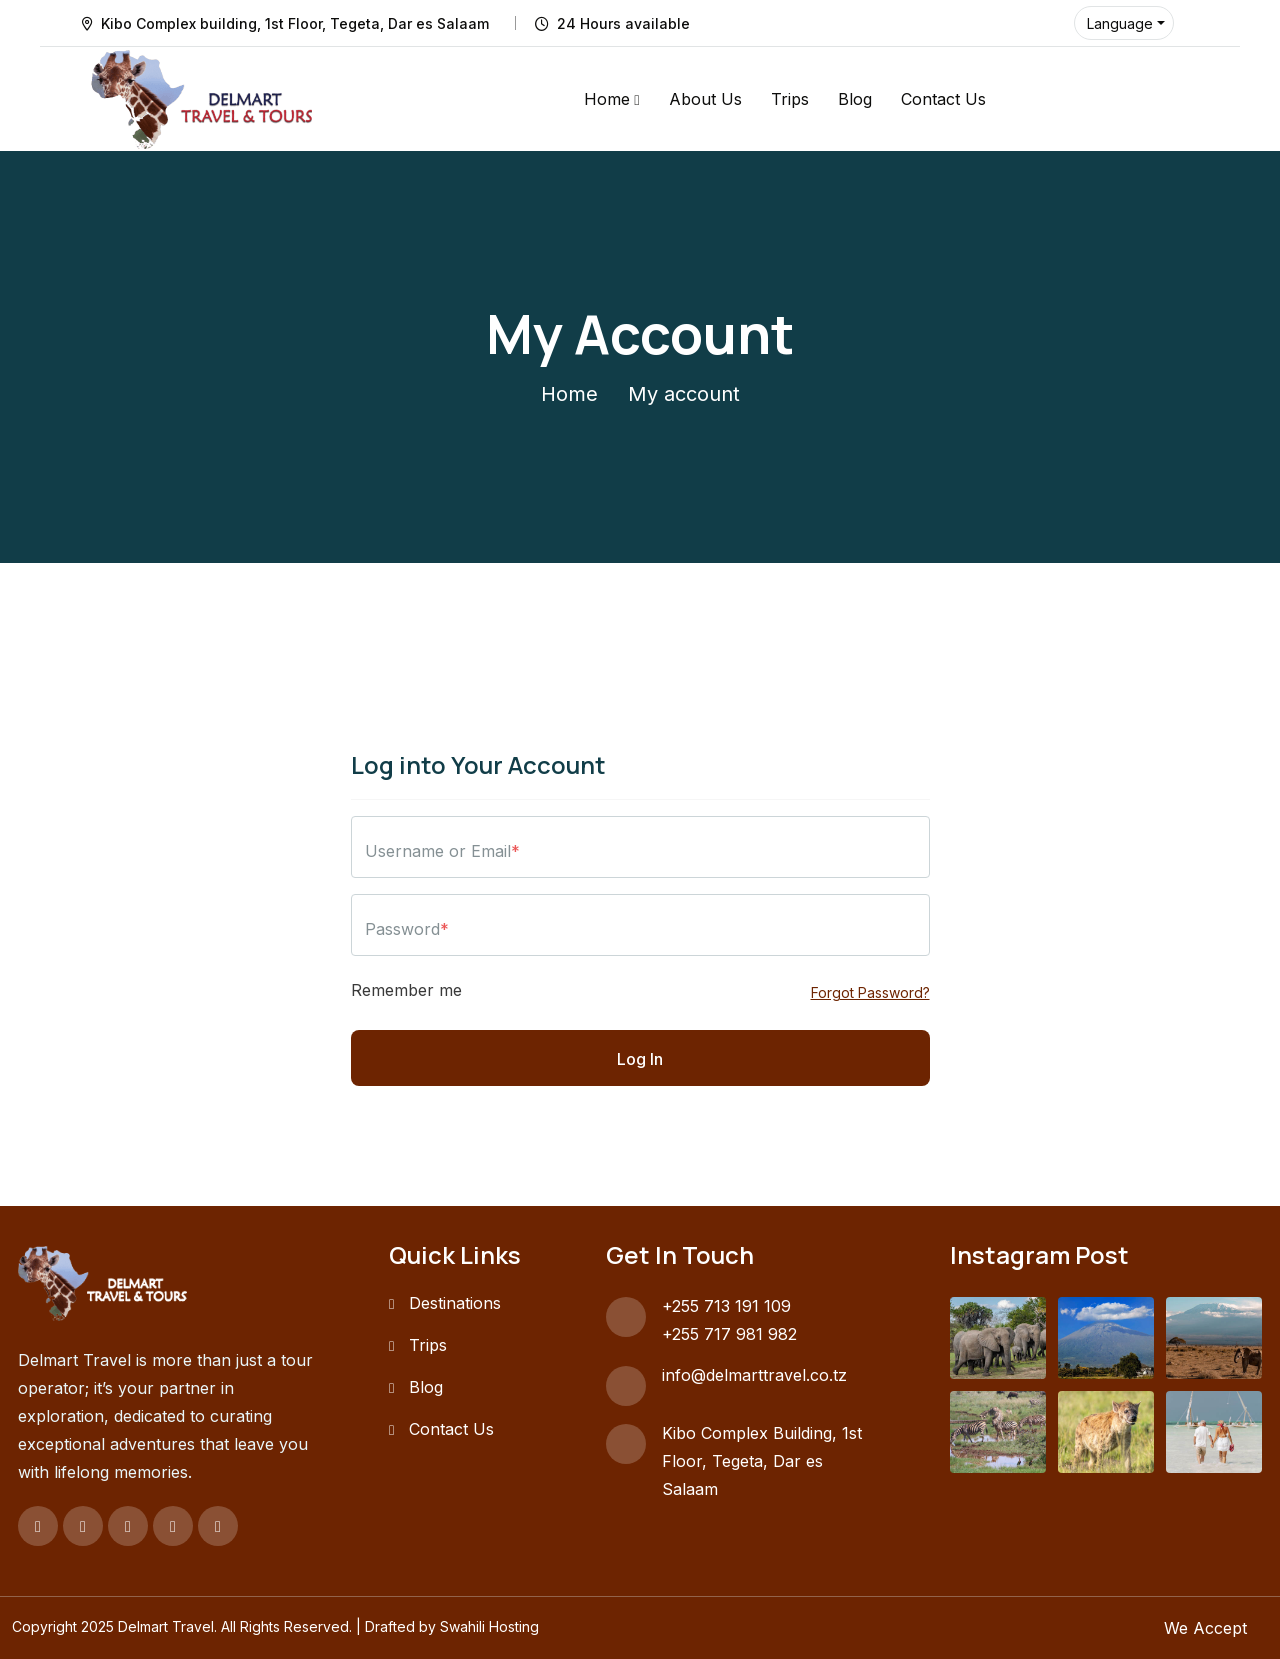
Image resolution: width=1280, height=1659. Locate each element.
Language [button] (1120, 23)
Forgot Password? (870, 992)
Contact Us (943, 99)
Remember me (406, 990)
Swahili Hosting (489, 1626)
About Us (705, 99)
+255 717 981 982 (729, 1334)
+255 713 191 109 (726, 1306)
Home (607, 99)
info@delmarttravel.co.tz (754, 1375)
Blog (855, 99)
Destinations (455, 1303)
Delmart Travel (166, 1626)
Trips (790, 99)
